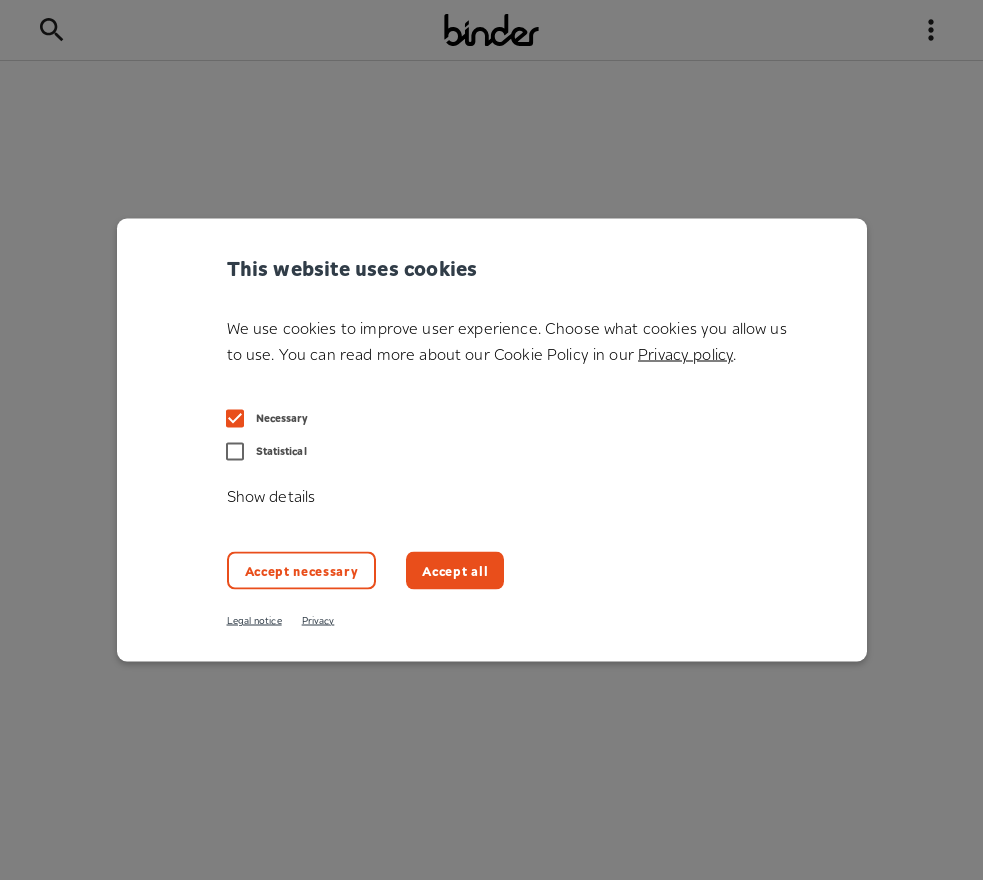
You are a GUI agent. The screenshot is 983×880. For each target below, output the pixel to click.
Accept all (455, 569)
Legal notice (254, 620)
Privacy (318, 620)
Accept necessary (302, 569)
